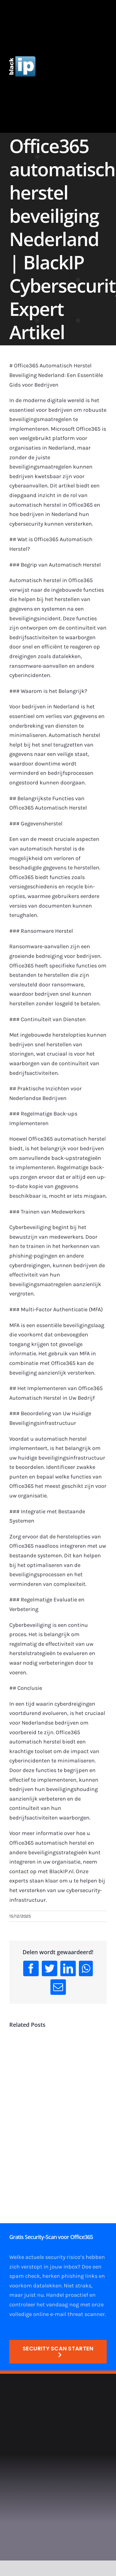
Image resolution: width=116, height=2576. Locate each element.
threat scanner (86, 2314)
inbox (70, 2266)
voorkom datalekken (35, 2285)
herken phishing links (69, 2276)
